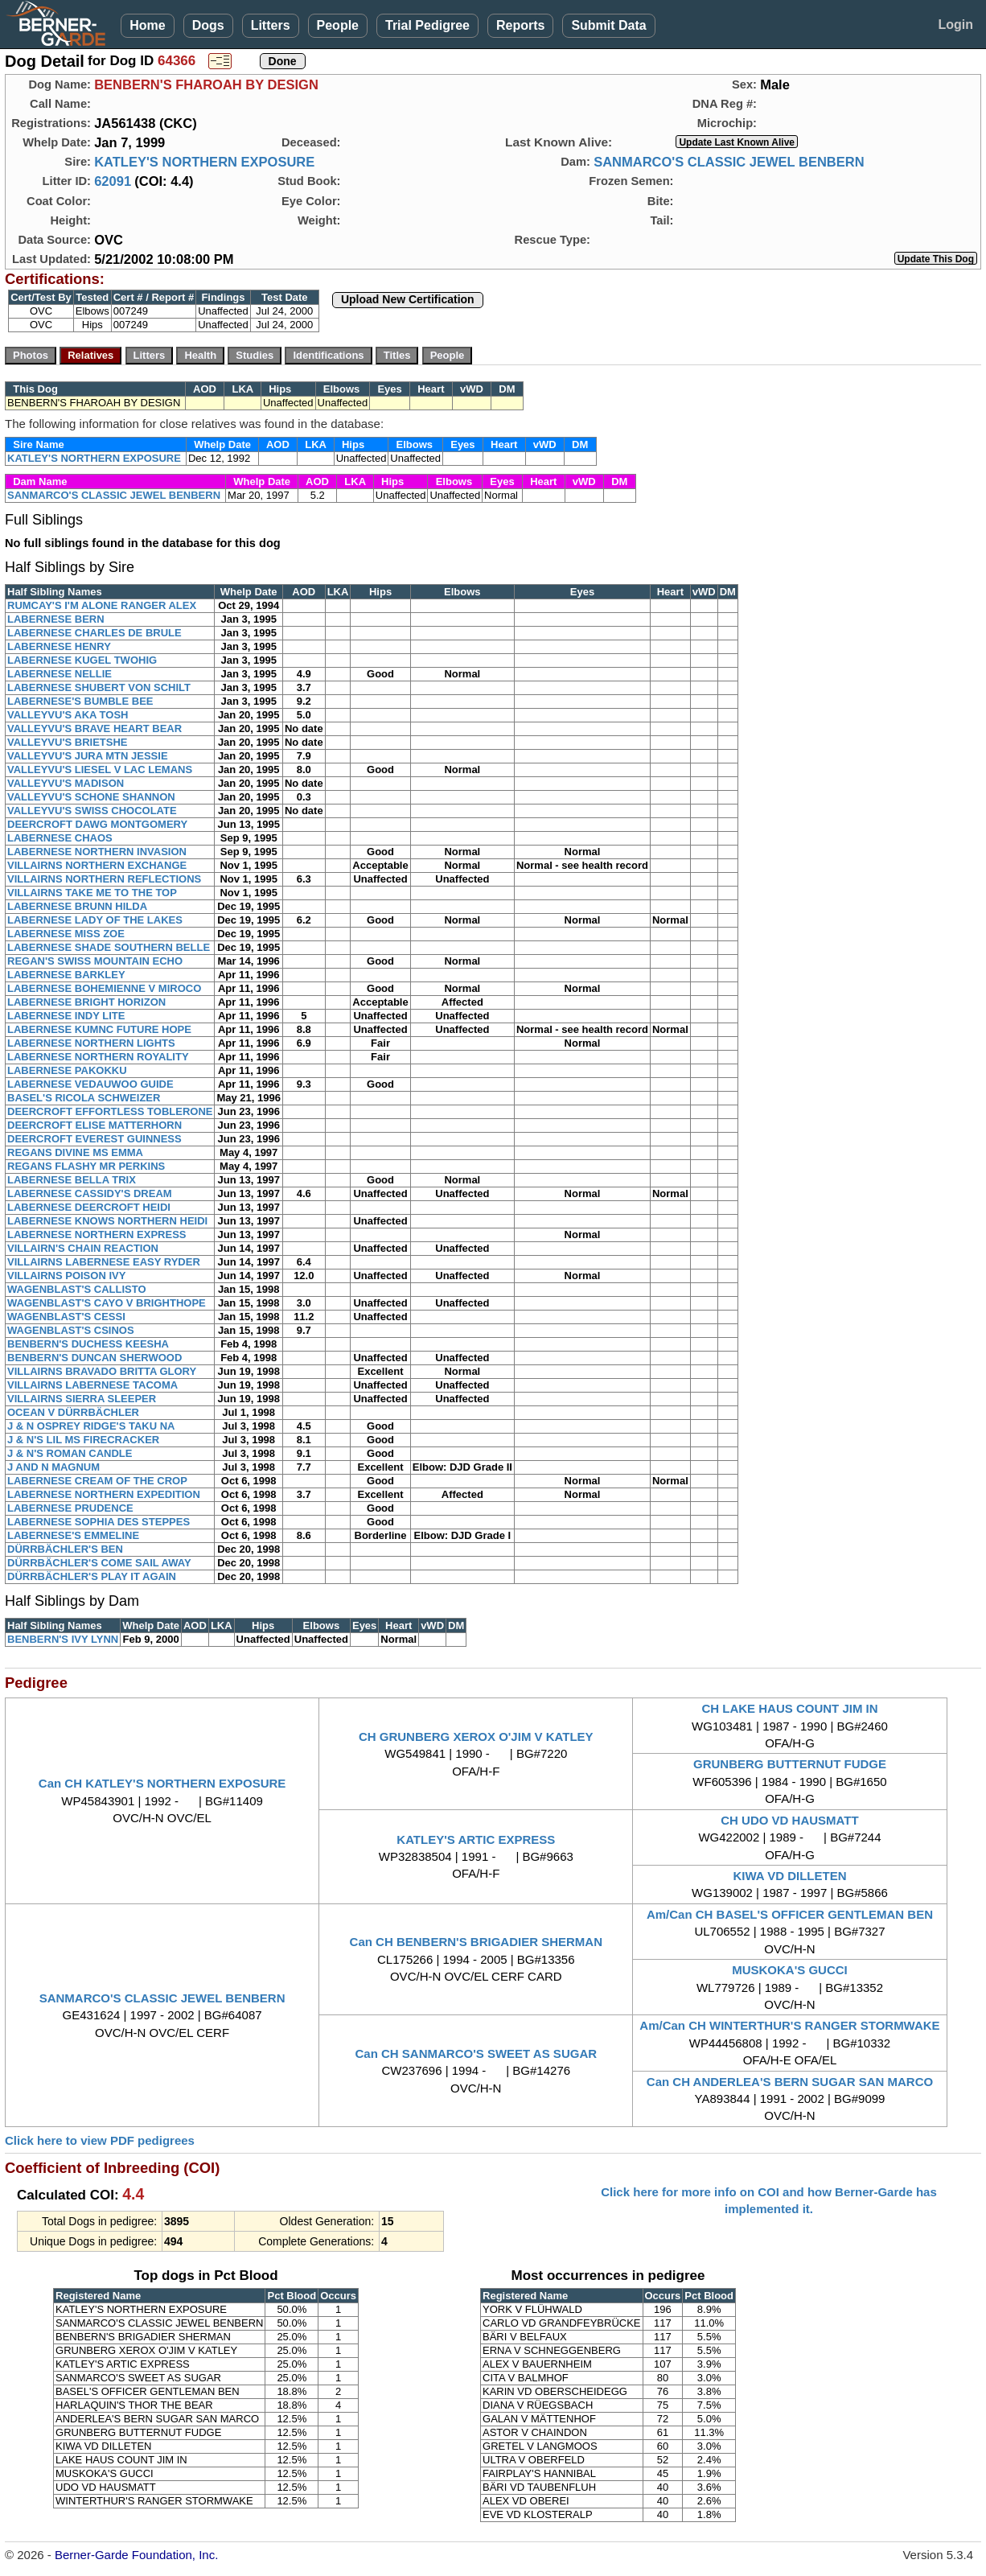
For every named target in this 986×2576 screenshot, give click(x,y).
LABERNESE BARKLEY (66, 975)
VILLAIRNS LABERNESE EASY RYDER (103, 1262)
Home (147, 25)
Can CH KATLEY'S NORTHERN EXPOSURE (162, 1783)
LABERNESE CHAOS (60, 838)
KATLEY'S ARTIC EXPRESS (475, 1839)
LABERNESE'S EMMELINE (73, 1535)
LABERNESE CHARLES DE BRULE (94, 633)
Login (955, 24)
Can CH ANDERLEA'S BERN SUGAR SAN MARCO (790, 2081)
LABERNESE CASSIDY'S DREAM (89, 1193)
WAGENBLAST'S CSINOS (70, 1330)
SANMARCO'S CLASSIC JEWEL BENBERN (729, 161)
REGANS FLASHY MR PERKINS (86, 1166)
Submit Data (608, 25)
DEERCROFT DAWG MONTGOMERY (97, 824)
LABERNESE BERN (56, 619)
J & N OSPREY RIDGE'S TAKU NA (91, 1426)
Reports (520, 25)
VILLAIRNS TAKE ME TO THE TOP (92, 893)
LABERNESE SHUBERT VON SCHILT (99, 687)
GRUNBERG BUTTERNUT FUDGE (789, 1764)
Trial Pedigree (427, 25)
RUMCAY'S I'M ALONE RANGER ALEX (101, 605)
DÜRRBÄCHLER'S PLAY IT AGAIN (91, 1576)
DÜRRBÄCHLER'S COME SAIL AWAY (99, 1563)
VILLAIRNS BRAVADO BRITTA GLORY (101, 1371)
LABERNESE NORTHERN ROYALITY (98, 1057)
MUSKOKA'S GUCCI (790, 1970)
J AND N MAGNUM (53, 1467)
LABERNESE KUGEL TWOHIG (82, 660)
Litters (270, 25)
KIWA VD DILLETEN (789, 1876)
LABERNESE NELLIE (59, 674)
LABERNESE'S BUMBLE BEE (80, 701)
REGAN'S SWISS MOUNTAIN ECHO (95, 961)
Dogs (208, 25)
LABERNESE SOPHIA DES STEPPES (98, 1522)
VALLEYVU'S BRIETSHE (67, 742)
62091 (112, 181)
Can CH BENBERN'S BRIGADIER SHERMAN (476, 1941)
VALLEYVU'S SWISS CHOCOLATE (92, 810)
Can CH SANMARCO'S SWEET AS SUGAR (476, 2053)
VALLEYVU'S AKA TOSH (67, 715)
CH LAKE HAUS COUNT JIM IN (789, 1708)
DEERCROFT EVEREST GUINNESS (94, 1139)
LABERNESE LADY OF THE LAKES (95, 920)
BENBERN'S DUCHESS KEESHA (88, 1344)
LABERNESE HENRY (59, 646)
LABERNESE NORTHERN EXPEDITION (103, 1494)
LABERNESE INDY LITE (66, 1016)
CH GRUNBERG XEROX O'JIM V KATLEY (476, 1736)
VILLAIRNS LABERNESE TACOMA (92, 1385)
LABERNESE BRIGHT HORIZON (86, 1002)
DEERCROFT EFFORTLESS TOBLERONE (109, 1111)
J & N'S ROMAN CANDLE (70, 1453)
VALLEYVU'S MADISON (65, 783)
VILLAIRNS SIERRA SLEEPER (81, 1399)
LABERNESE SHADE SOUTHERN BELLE (108, 947)
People (338, 25)
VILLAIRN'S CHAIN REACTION (82, 1248)
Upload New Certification (408, 299)
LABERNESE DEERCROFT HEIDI (88, 1207)
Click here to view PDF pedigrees (100, 2140)
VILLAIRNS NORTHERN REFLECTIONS (104, 879)
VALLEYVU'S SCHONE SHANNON (91, 797)
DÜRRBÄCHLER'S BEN (65, 1549)
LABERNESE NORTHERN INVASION (97, 852)
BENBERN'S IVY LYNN (62, 1639)
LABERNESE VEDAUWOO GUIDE (90, 1084)
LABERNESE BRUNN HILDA (77, 906)
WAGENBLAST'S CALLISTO (76, 1289)
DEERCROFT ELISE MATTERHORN (94, 1125)
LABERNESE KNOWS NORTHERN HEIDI (107, 1221)
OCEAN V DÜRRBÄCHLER (73, 1412)
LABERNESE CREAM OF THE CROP (97, 1481)
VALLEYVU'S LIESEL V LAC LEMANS (99, 769)
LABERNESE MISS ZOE (66, 934)
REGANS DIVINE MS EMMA (75, 1152)
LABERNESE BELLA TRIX (71, 1180)
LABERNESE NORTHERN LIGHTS (91, 1043)
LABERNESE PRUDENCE (70, 1508)
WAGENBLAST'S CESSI (66, 1317)
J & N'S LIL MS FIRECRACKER (83, 1440)
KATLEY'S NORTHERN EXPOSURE (204, 161)
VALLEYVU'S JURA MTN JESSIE (87, 756)
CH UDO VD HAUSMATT (789, 1820)
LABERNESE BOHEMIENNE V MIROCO (104, 988)
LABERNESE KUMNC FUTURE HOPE (99, 1029)
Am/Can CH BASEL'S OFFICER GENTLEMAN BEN (790, 1914)
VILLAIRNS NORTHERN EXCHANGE (97, 865)
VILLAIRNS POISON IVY (66, 1275)
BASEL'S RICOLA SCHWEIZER (83, 1098)
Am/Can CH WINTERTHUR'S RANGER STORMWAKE (789, 2025)
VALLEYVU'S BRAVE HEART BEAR (94, 728)
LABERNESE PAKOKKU (67, 1070)
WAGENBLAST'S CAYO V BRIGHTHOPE (106, 1303)
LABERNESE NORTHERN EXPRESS (96, 1234)
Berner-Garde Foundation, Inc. (136, 2555)
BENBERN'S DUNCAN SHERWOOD (94, 1358)
